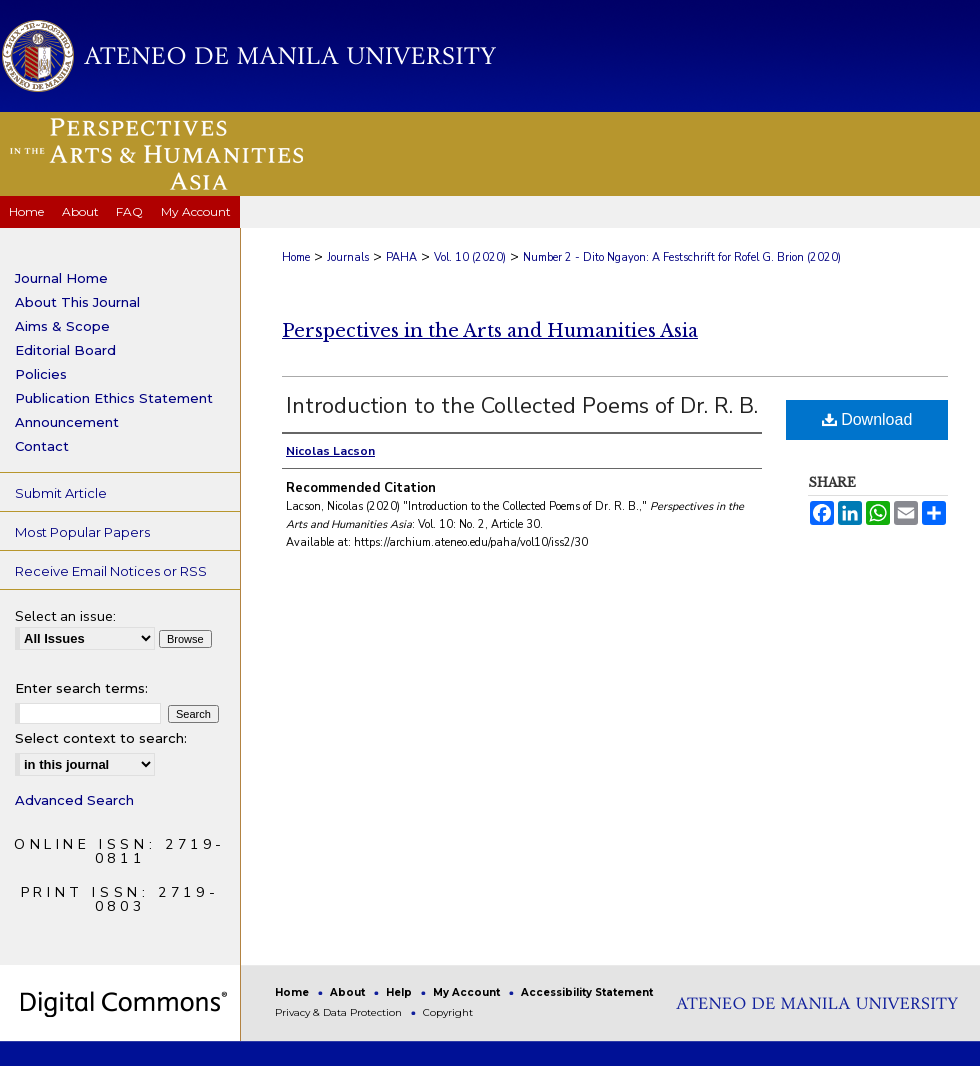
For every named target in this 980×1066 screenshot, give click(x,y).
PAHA (401, 257)
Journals (348, 257)
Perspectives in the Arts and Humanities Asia (490, 331)
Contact (42, 446)
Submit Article (61, 493)
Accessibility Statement (587, 992)
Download (867, 419)
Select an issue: (65, 616)
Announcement (67, 422)
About (349, 992)
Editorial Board (65, 350)
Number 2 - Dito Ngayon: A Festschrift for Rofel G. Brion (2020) (682, 257)
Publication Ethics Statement (114, 398)
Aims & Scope (62, 326)
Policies (41, 374)
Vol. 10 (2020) (470, 257)
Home (296, 257)
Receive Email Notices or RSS (111, 571)
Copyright (448, 1012)
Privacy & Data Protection (340, 1012)
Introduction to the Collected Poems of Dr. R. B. (522, 406)
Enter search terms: (81, 688)
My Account (468, 992)
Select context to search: (101, 738)
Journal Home (61, 278)
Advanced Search (74, 800)
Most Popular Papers (82, 532)
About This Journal (77, 302)
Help (400, 992)
